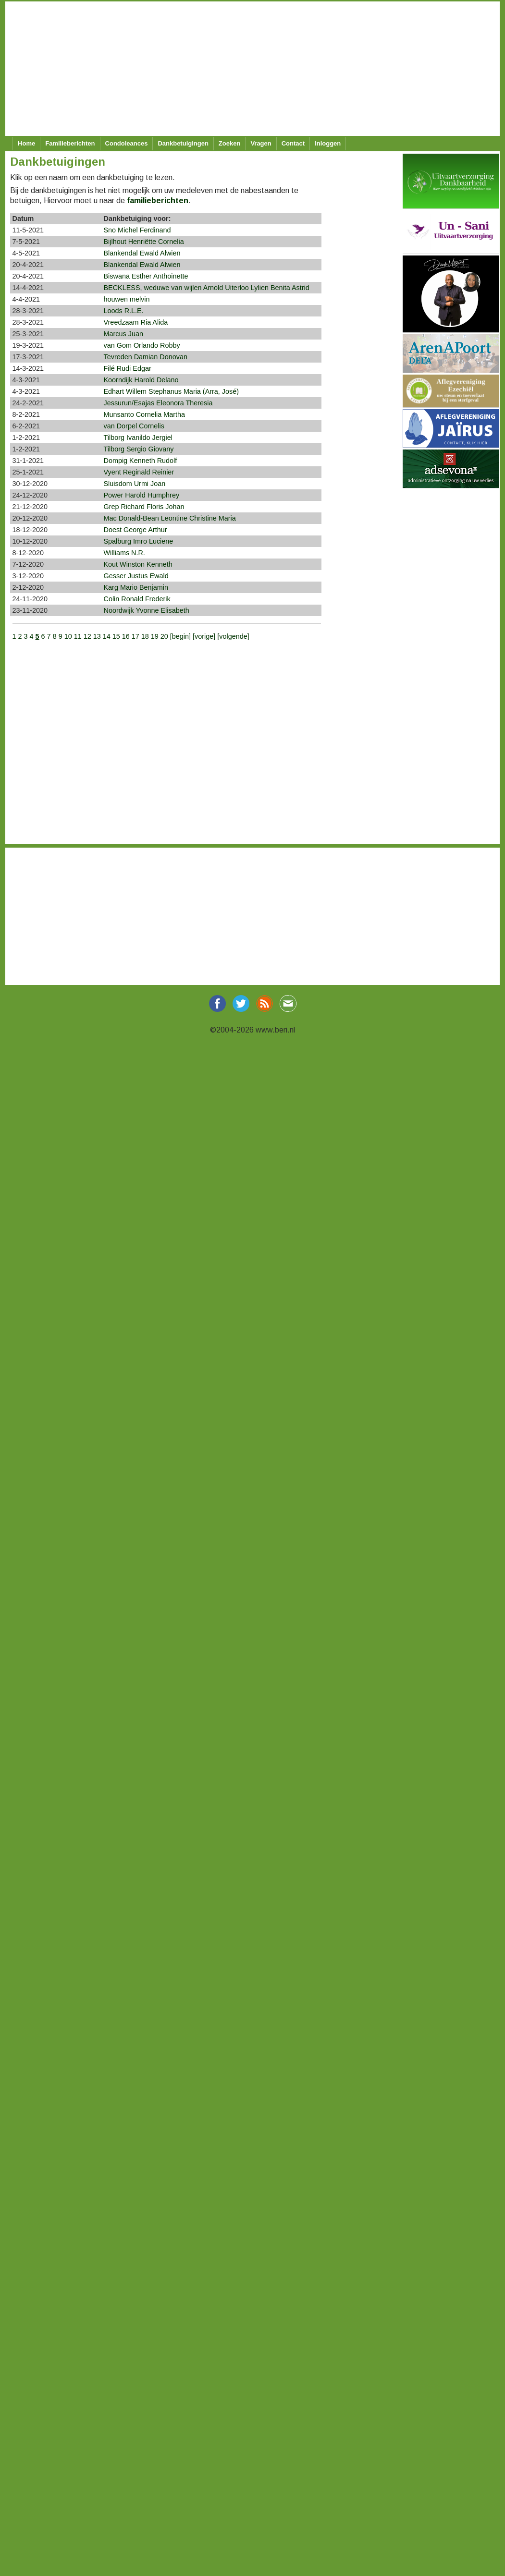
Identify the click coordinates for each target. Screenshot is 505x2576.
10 (68, 636)
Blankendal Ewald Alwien (142, 253)
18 (145, 636)
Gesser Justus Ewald (136, 576)
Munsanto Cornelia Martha (144, 414)
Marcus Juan (123, 334)
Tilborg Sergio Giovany (139, 449)
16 (126, 636)
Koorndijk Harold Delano (141, 380)
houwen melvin (127, 299)
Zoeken (230, 143)
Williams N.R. (124, 553)
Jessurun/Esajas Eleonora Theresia (158, 403)
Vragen (260, 143)
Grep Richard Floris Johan (144, 506)
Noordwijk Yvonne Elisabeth (146, 610)
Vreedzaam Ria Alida (136, 322)
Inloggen (328, 143)
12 (87, 636)
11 (78, 636)
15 (116, 636)
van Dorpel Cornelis (134, 426)
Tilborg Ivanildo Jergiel (138, 437)
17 (135, 636)
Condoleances (126, 143)
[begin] (181, 636)
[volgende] (233, 636)
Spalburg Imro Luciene (138, 541)
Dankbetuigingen (183, 143)
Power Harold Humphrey (142, 495)
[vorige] (205, 636)
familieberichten (157, 200)
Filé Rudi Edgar (127, 368)
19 (155, 636)
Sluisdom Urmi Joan (135, 483)
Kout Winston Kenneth (138, 564)
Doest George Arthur (135, 530)
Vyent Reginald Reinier (139, 472)
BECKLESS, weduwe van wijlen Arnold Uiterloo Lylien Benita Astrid (206, 288)
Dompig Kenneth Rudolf (140, 460)
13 (97, 636)
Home (26, 143)
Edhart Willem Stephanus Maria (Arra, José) (171, 391)
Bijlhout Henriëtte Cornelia (144, 241)
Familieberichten (70, 143)
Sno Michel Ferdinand (137, 230)
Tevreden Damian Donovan (145, 357)
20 (164, 636)
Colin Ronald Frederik (137, 599)
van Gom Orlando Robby (142, 345)
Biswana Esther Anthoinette (146, 276)
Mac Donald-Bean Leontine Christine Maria (170, 518)
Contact (293, 143)
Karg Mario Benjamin (136, 587)
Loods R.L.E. (124, 311)
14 (107, 636)
